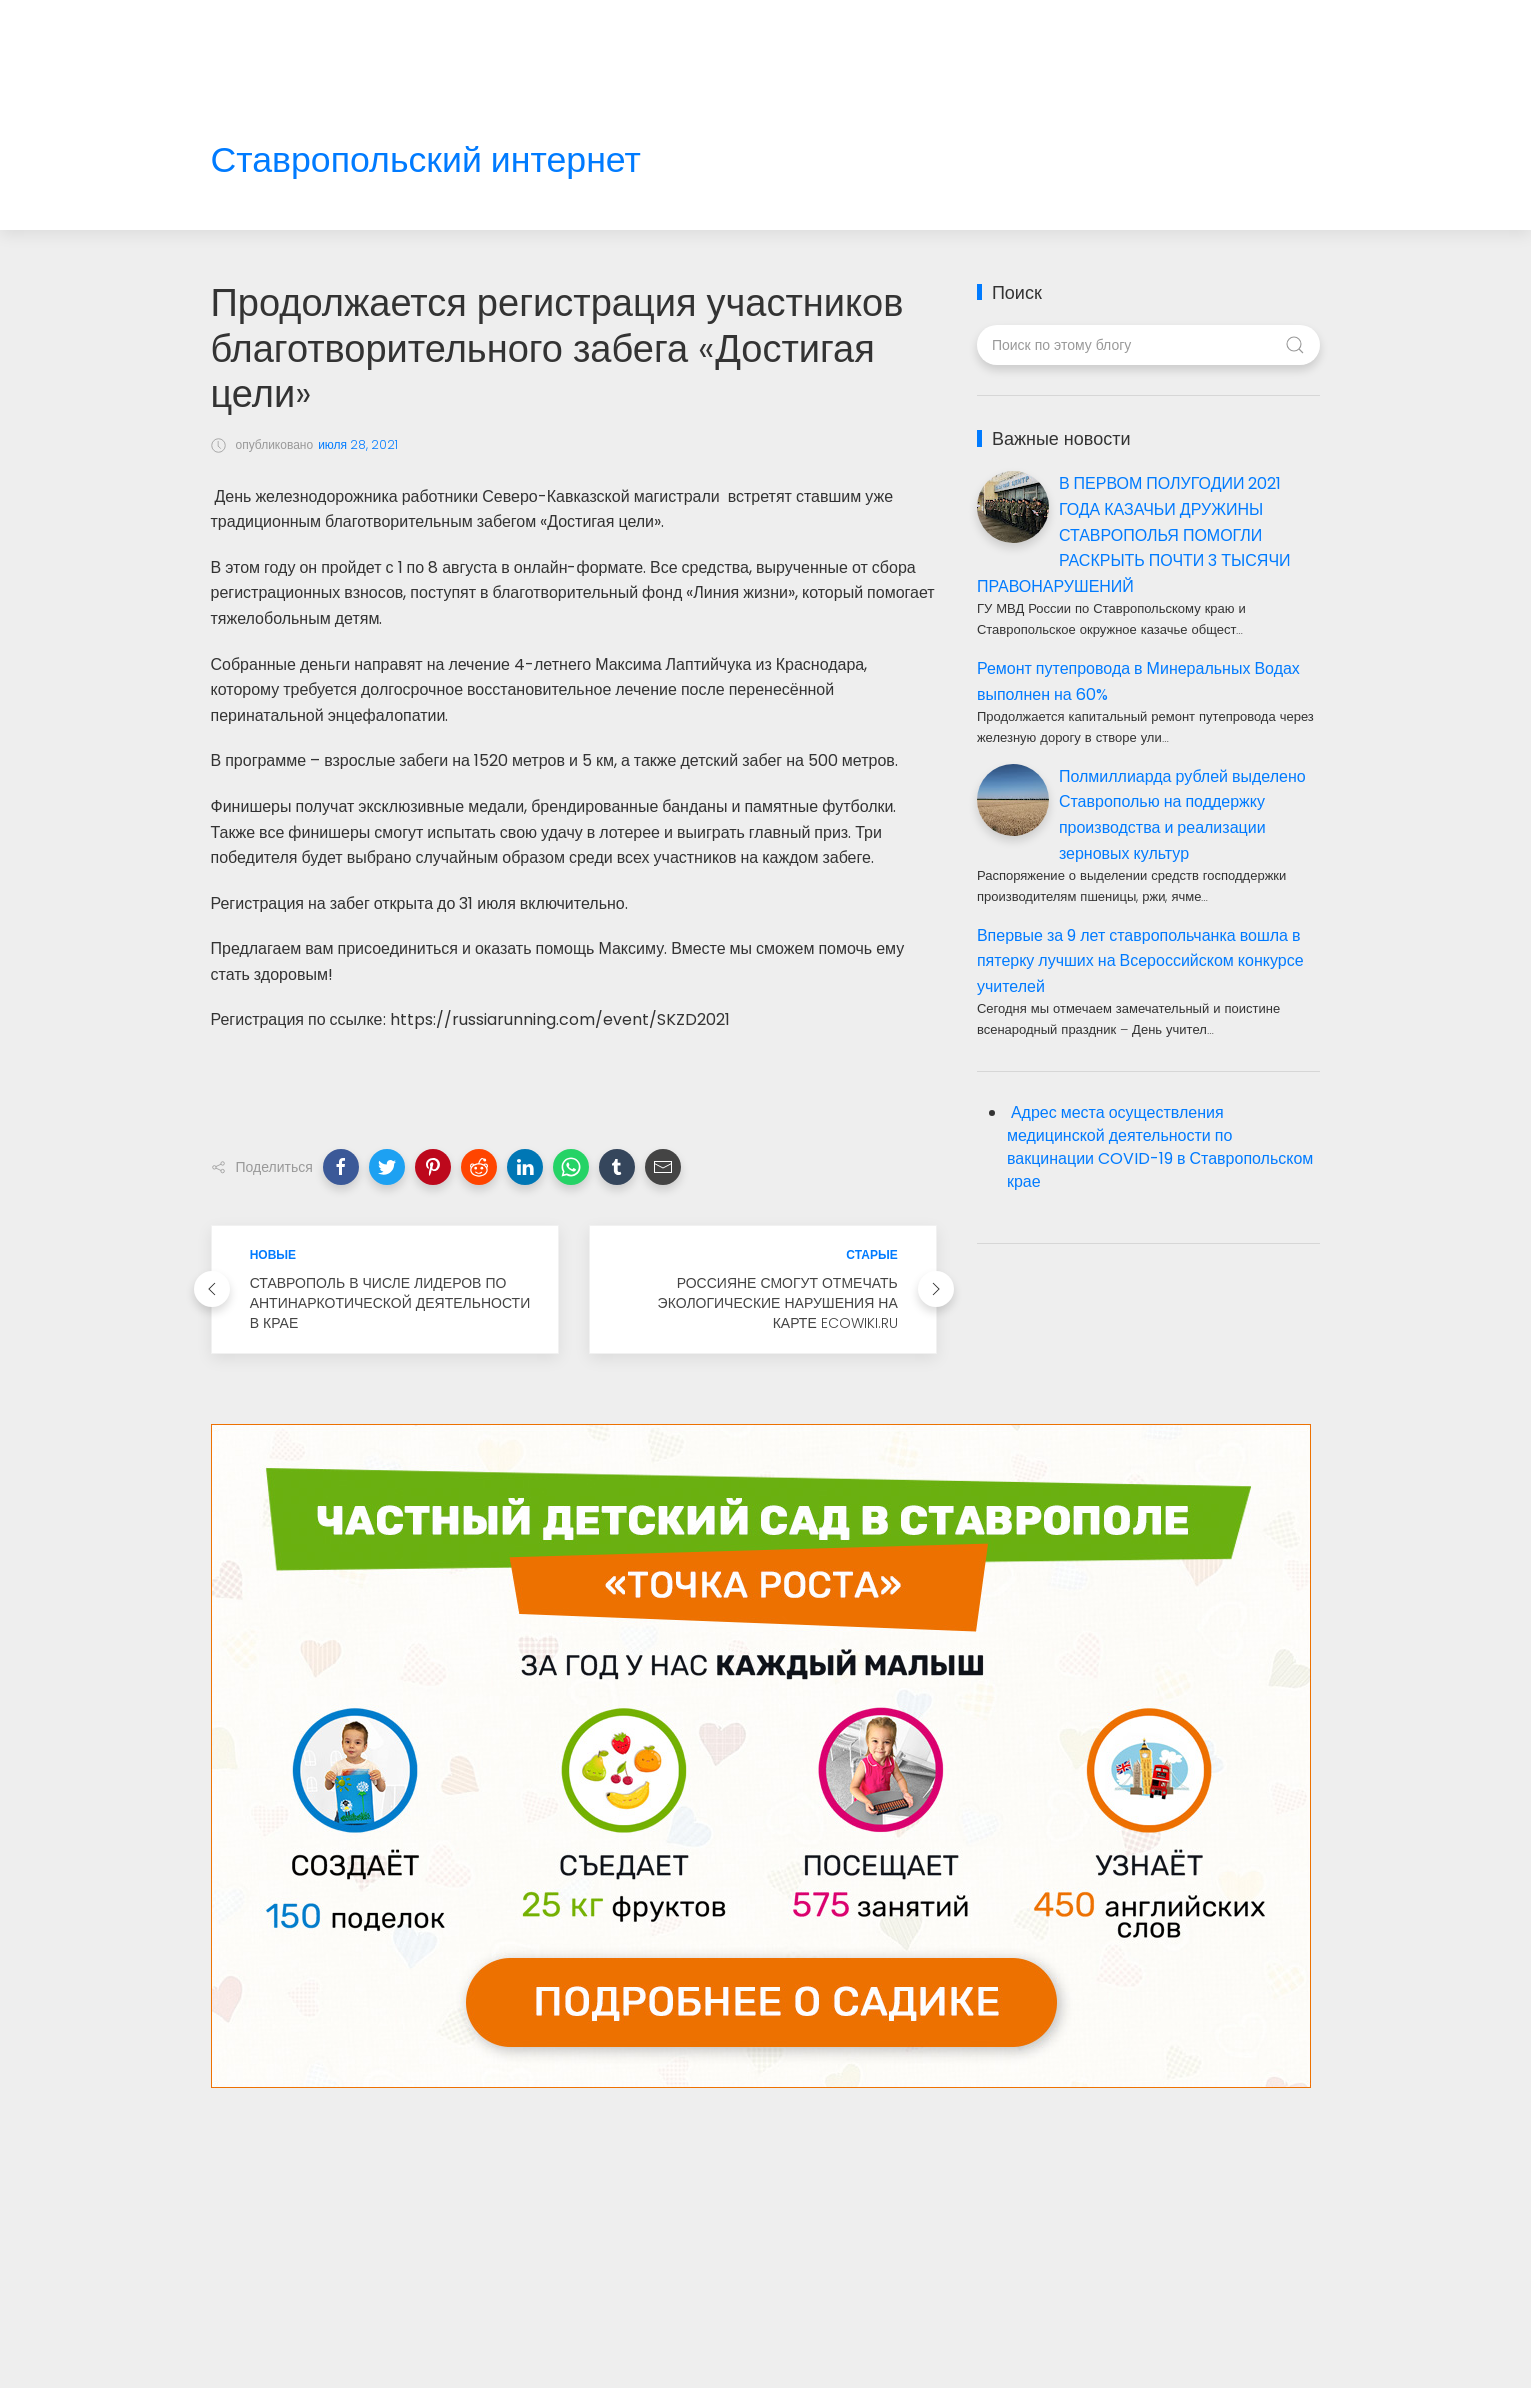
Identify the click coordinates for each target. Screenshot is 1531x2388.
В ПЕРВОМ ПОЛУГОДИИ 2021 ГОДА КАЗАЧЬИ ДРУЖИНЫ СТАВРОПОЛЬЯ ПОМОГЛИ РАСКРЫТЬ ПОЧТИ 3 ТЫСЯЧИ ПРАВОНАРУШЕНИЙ (1134, 534)
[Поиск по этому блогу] (1148, 345)
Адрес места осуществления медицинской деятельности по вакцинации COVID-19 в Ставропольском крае (1160, 1147)
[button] (341, 1167)
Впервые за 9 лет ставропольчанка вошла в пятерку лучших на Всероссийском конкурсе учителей (1140, 961)
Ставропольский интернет (426, 160)
